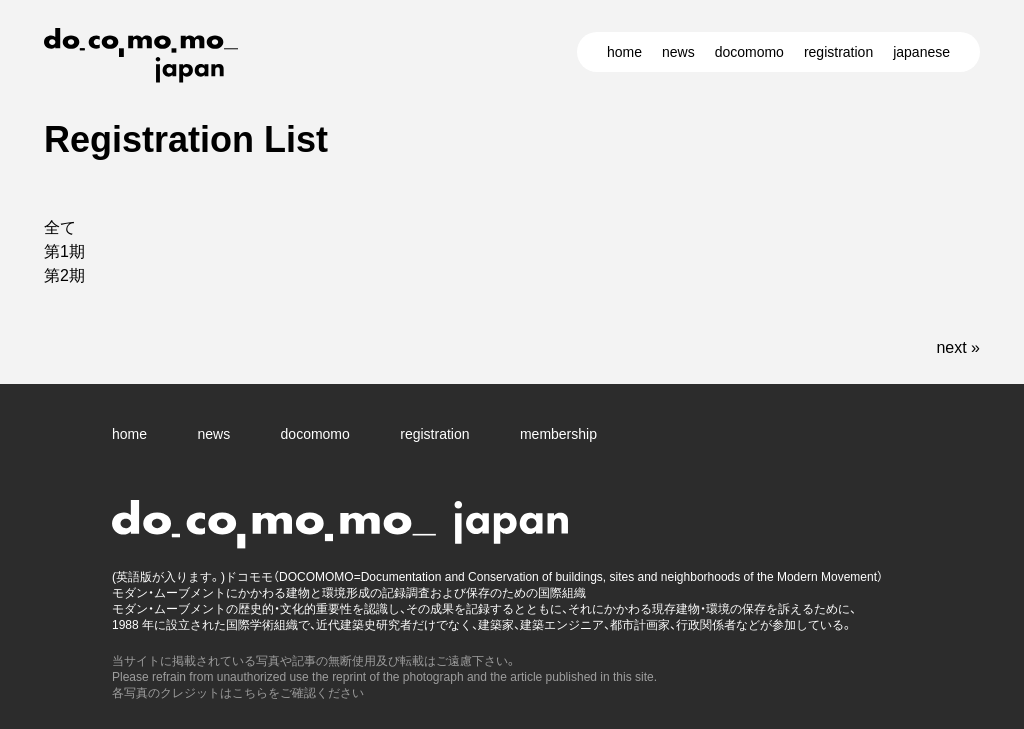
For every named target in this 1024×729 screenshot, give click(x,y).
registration (838, 52)
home (624, 52)
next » (958, 347)
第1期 (64, 251)
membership (558, 434)
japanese (921, 52)
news (678, 52)
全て (60, 227)
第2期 (64, 275)
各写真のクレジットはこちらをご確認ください (238, 693)
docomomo (749, 52)
